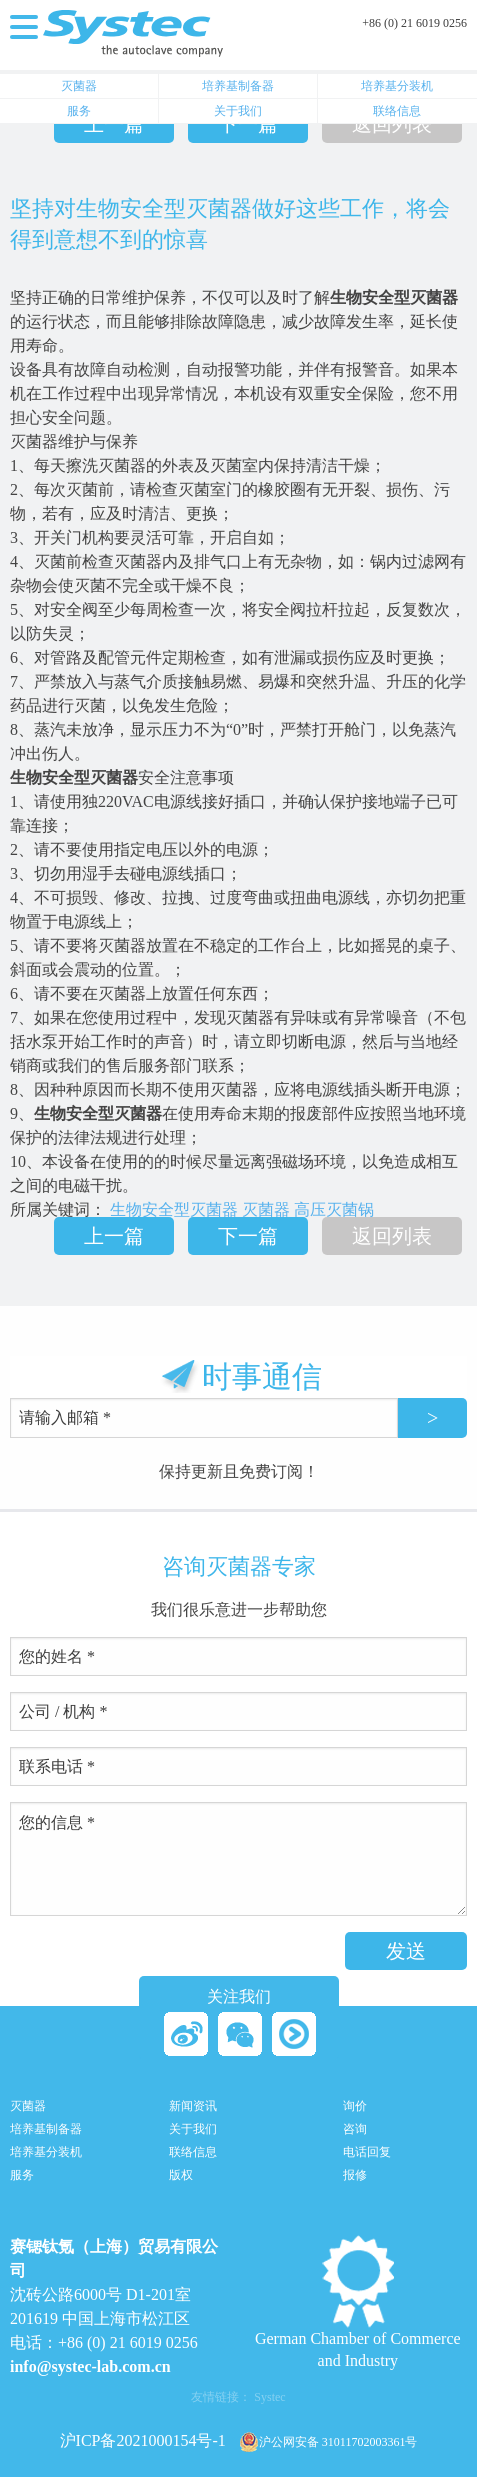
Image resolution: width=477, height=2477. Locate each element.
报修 (355, 2175)
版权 (181, 2175)
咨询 (355, 2129)
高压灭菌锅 (334, 1209)
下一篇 (248, 124)
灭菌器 (79, 86)
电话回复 (367, 2152)
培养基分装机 (397, 86)
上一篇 (114, 124)
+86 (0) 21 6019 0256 (414, 23)
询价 (355, 2106)
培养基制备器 (238, 86)
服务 (79, 111)
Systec (269, 2397)
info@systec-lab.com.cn (90, 2366)
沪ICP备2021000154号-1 (143, 2440)
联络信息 (397, 111)
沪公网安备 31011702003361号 (328, 2442)
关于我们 (238, 111)
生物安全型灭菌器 (174, 1209)
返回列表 (392, 124)
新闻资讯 (193, 2106)
